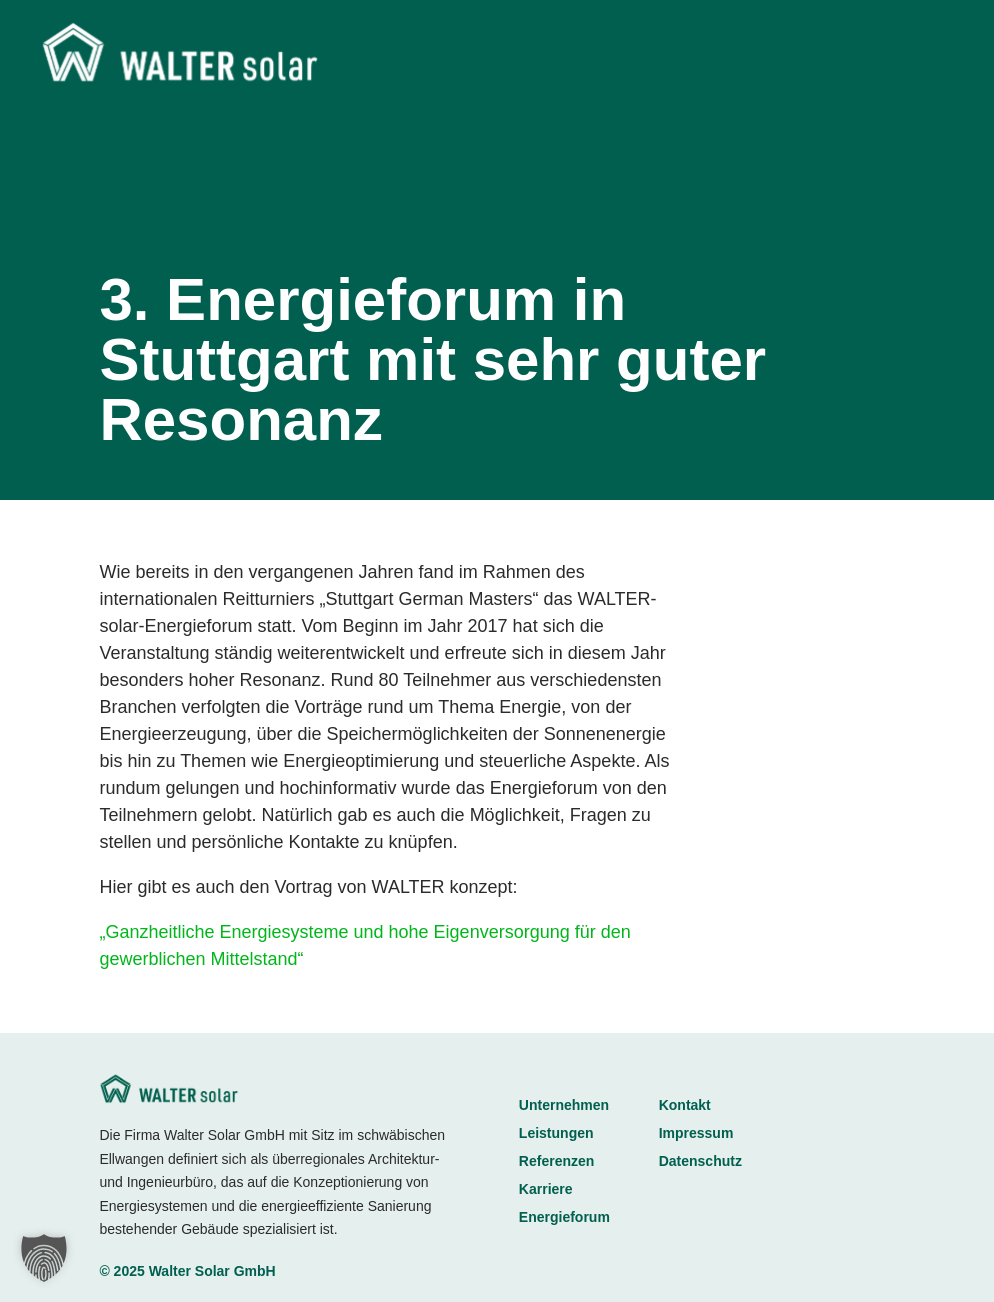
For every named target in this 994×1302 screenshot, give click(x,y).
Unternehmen (564, 1105)
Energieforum (564, 1217)
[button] (44, 1258)
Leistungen (556, 1133)
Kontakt (685, 1105)
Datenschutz (700, 1161)
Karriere (546, 1189)
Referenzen (556, 1161)
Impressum (696, 1133)
